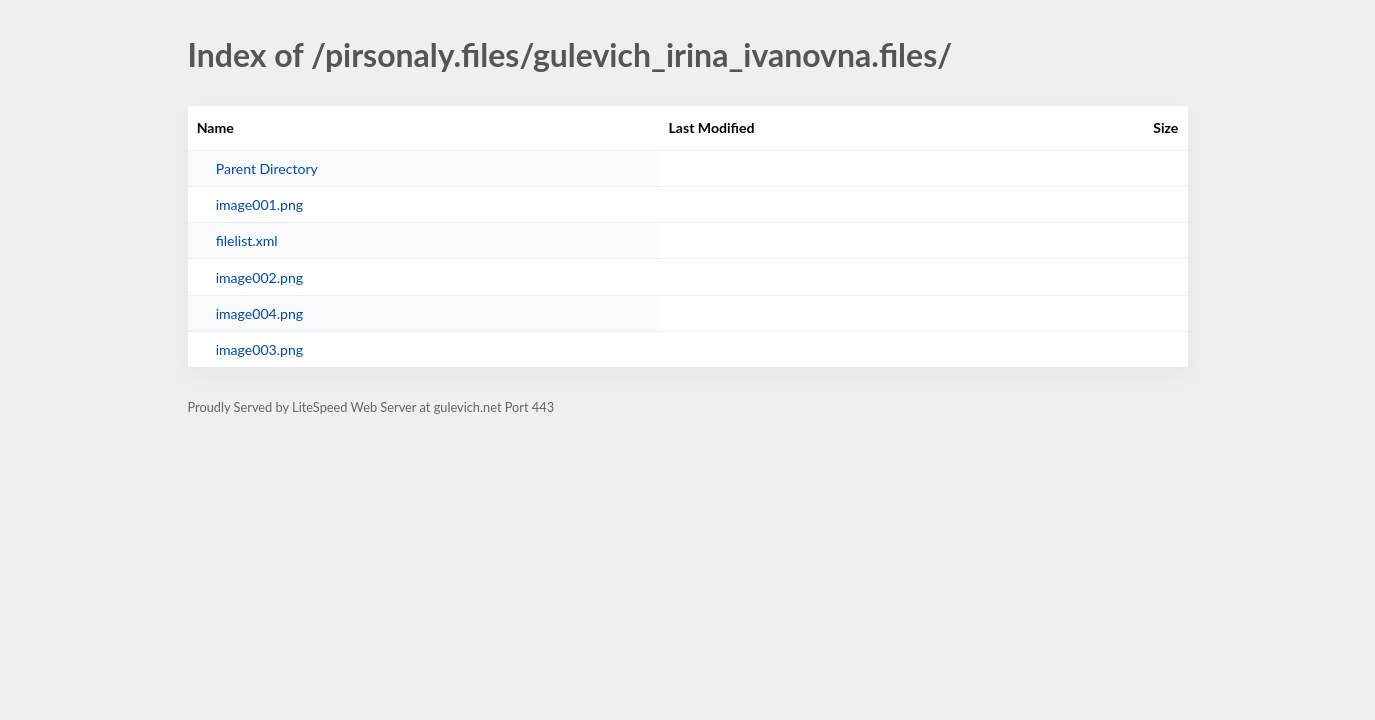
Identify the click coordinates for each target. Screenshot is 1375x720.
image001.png (259, 204)
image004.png (259, 313)
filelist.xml (247, 240)
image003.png (259, 349)
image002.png (259, 277)
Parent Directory (267, 168)
